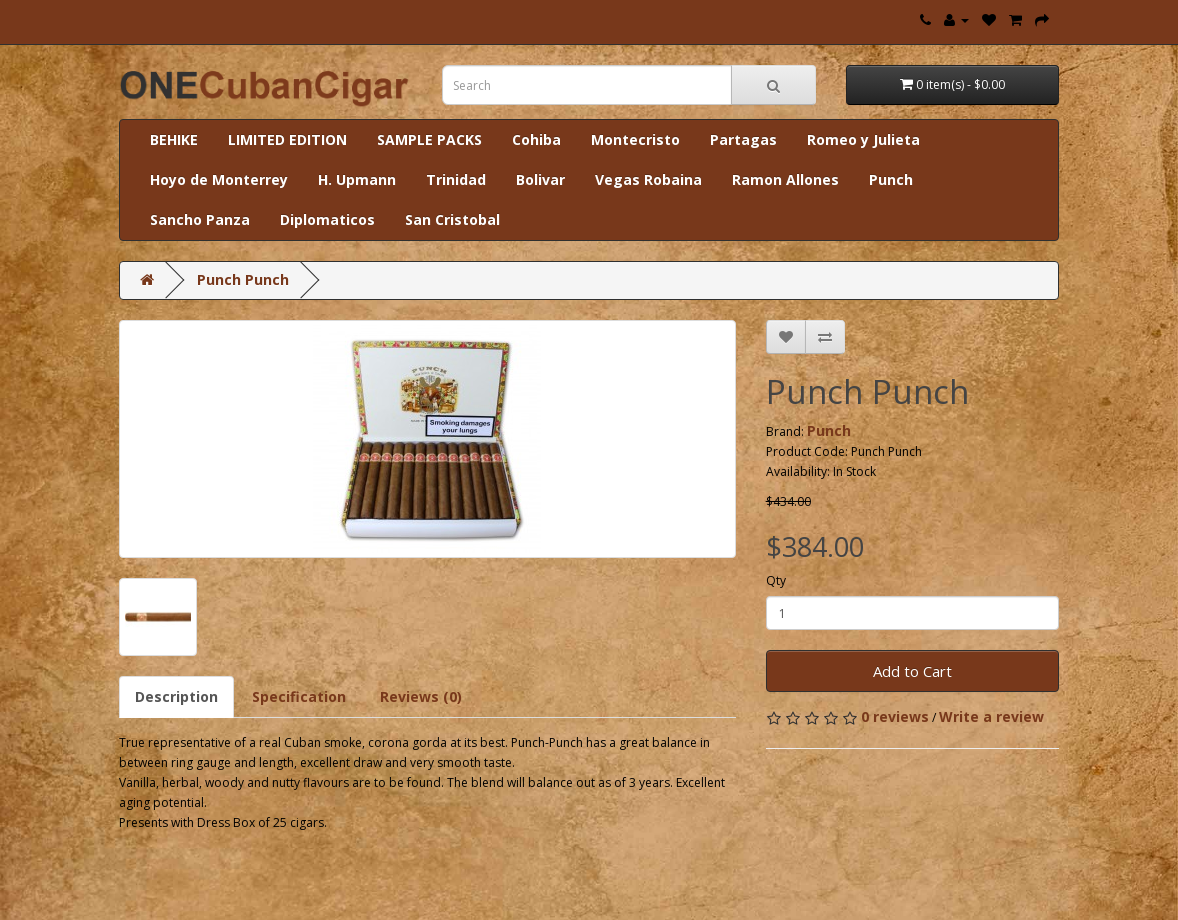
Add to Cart (912, 671)
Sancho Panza (200, 219)
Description (176, 696)
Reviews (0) (421, 696)
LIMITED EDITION (287, 139)
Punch (891, 179)
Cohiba (536, 139)
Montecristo (635, 139)
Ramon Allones (785, 179)
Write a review (991, 716)
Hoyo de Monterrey (219, 179)
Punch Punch (243, 279)
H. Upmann (357, 179)
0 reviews (895, 716)
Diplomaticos (327, 219)
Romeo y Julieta (863, 139)
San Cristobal (452, 219)
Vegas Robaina (648, 179)
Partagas (743, 139)
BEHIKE (174, 139)
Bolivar (540, 179)
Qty (776, 580)
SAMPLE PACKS (429, 139)
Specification (299, 696)
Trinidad (456, 179)
